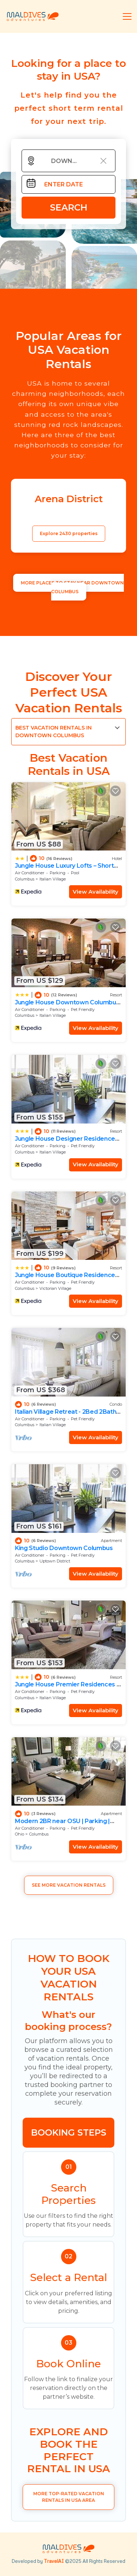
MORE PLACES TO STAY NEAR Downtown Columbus (72, 587)
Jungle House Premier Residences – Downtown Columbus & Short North (67, 1687)
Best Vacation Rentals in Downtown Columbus (53, 731)
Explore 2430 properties (69, 533)
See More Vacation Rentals (69, 1885)
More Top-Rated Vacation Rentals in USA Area (68, 2497)
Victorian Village (55, 1288)
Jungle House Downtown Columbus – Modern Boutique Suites (67, 1005)
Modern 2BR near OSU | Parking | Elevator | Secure (62, 1824)
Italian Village (52, 879)
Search (68, 207)
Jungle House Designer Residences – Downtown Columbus (66, 1142)
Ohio (19, 1834)
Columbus (24, 879)
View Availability (95, 891)
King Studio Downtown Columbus (64, 1548)
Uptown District (54, 1561)
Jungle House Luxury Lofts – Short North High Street (64, 869)
